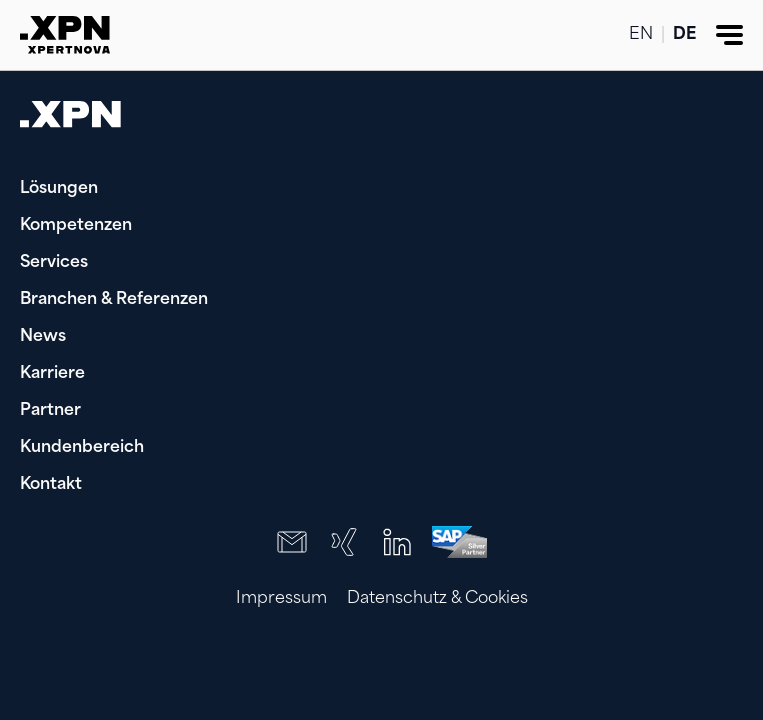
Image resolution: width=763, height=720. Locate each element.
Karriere (52, 374)
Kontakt (51, 485)
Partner (50, 411)
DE (684, 35)
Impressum (281, 599)
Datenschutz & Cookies (437, 599)
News (43, 337)
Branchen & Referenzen (114, 300)
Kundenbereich (82, 448)
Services (54, 263)
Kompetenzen (76, 226)
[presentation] (615, 670)
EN (641, 35)
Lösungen (59, 189)
